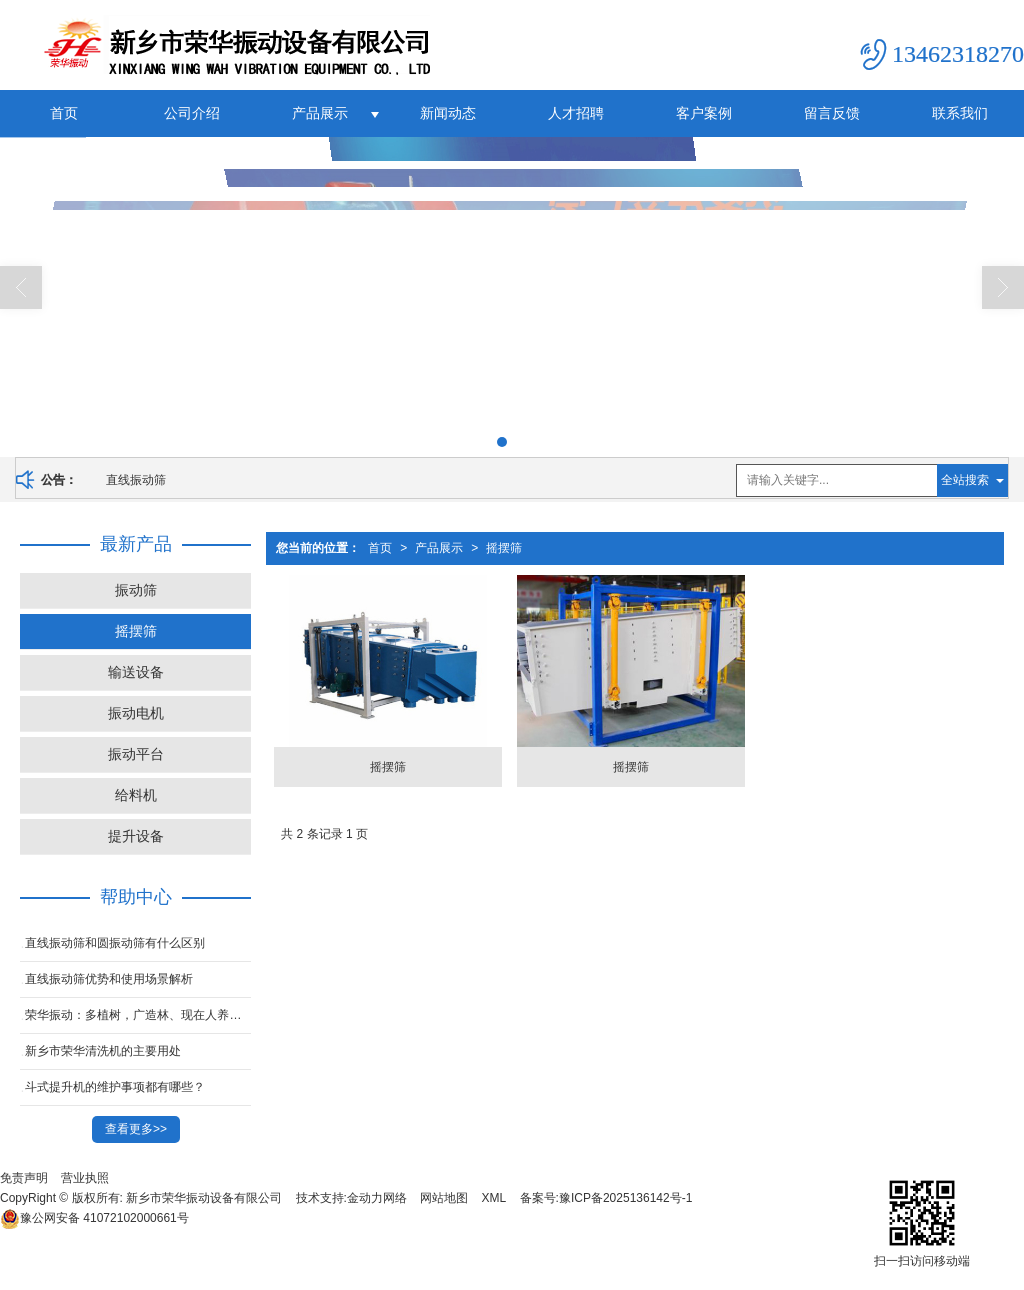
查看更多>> (136, 1129)
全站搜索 (965, 480)
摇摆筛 (504, 548)
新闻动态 (448, 113)
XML (494, 1198)
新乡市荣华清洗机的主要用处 (103, 1051)
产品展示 (320, 113)
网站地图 (444, 1198)
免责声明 (24, 1178)
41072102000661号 (94, 1218)
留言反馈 (832, 113)
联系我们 (960, 113)
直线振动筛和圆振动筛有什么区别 (115, 943)
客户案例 (704, 113)
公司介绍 (192, 113)
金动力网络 (377, 1198)
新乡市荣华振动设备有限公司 (204, 1198)
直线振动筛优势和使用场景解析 (109, 979)
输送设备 (136, 672)
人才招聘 (576, 113)
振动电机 (136, 713)
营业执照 (85, 1178)
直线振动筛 (136, 480)
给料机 (136, 795)
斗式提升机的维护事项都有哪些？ (115, 1087)
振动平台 (136, 754)
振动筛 (136, 590)
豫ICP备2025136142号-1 (625, 1198)
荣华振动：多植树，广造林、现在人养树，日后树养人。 (138, 1015)
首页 (64, 113)
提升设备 (136, 836)
